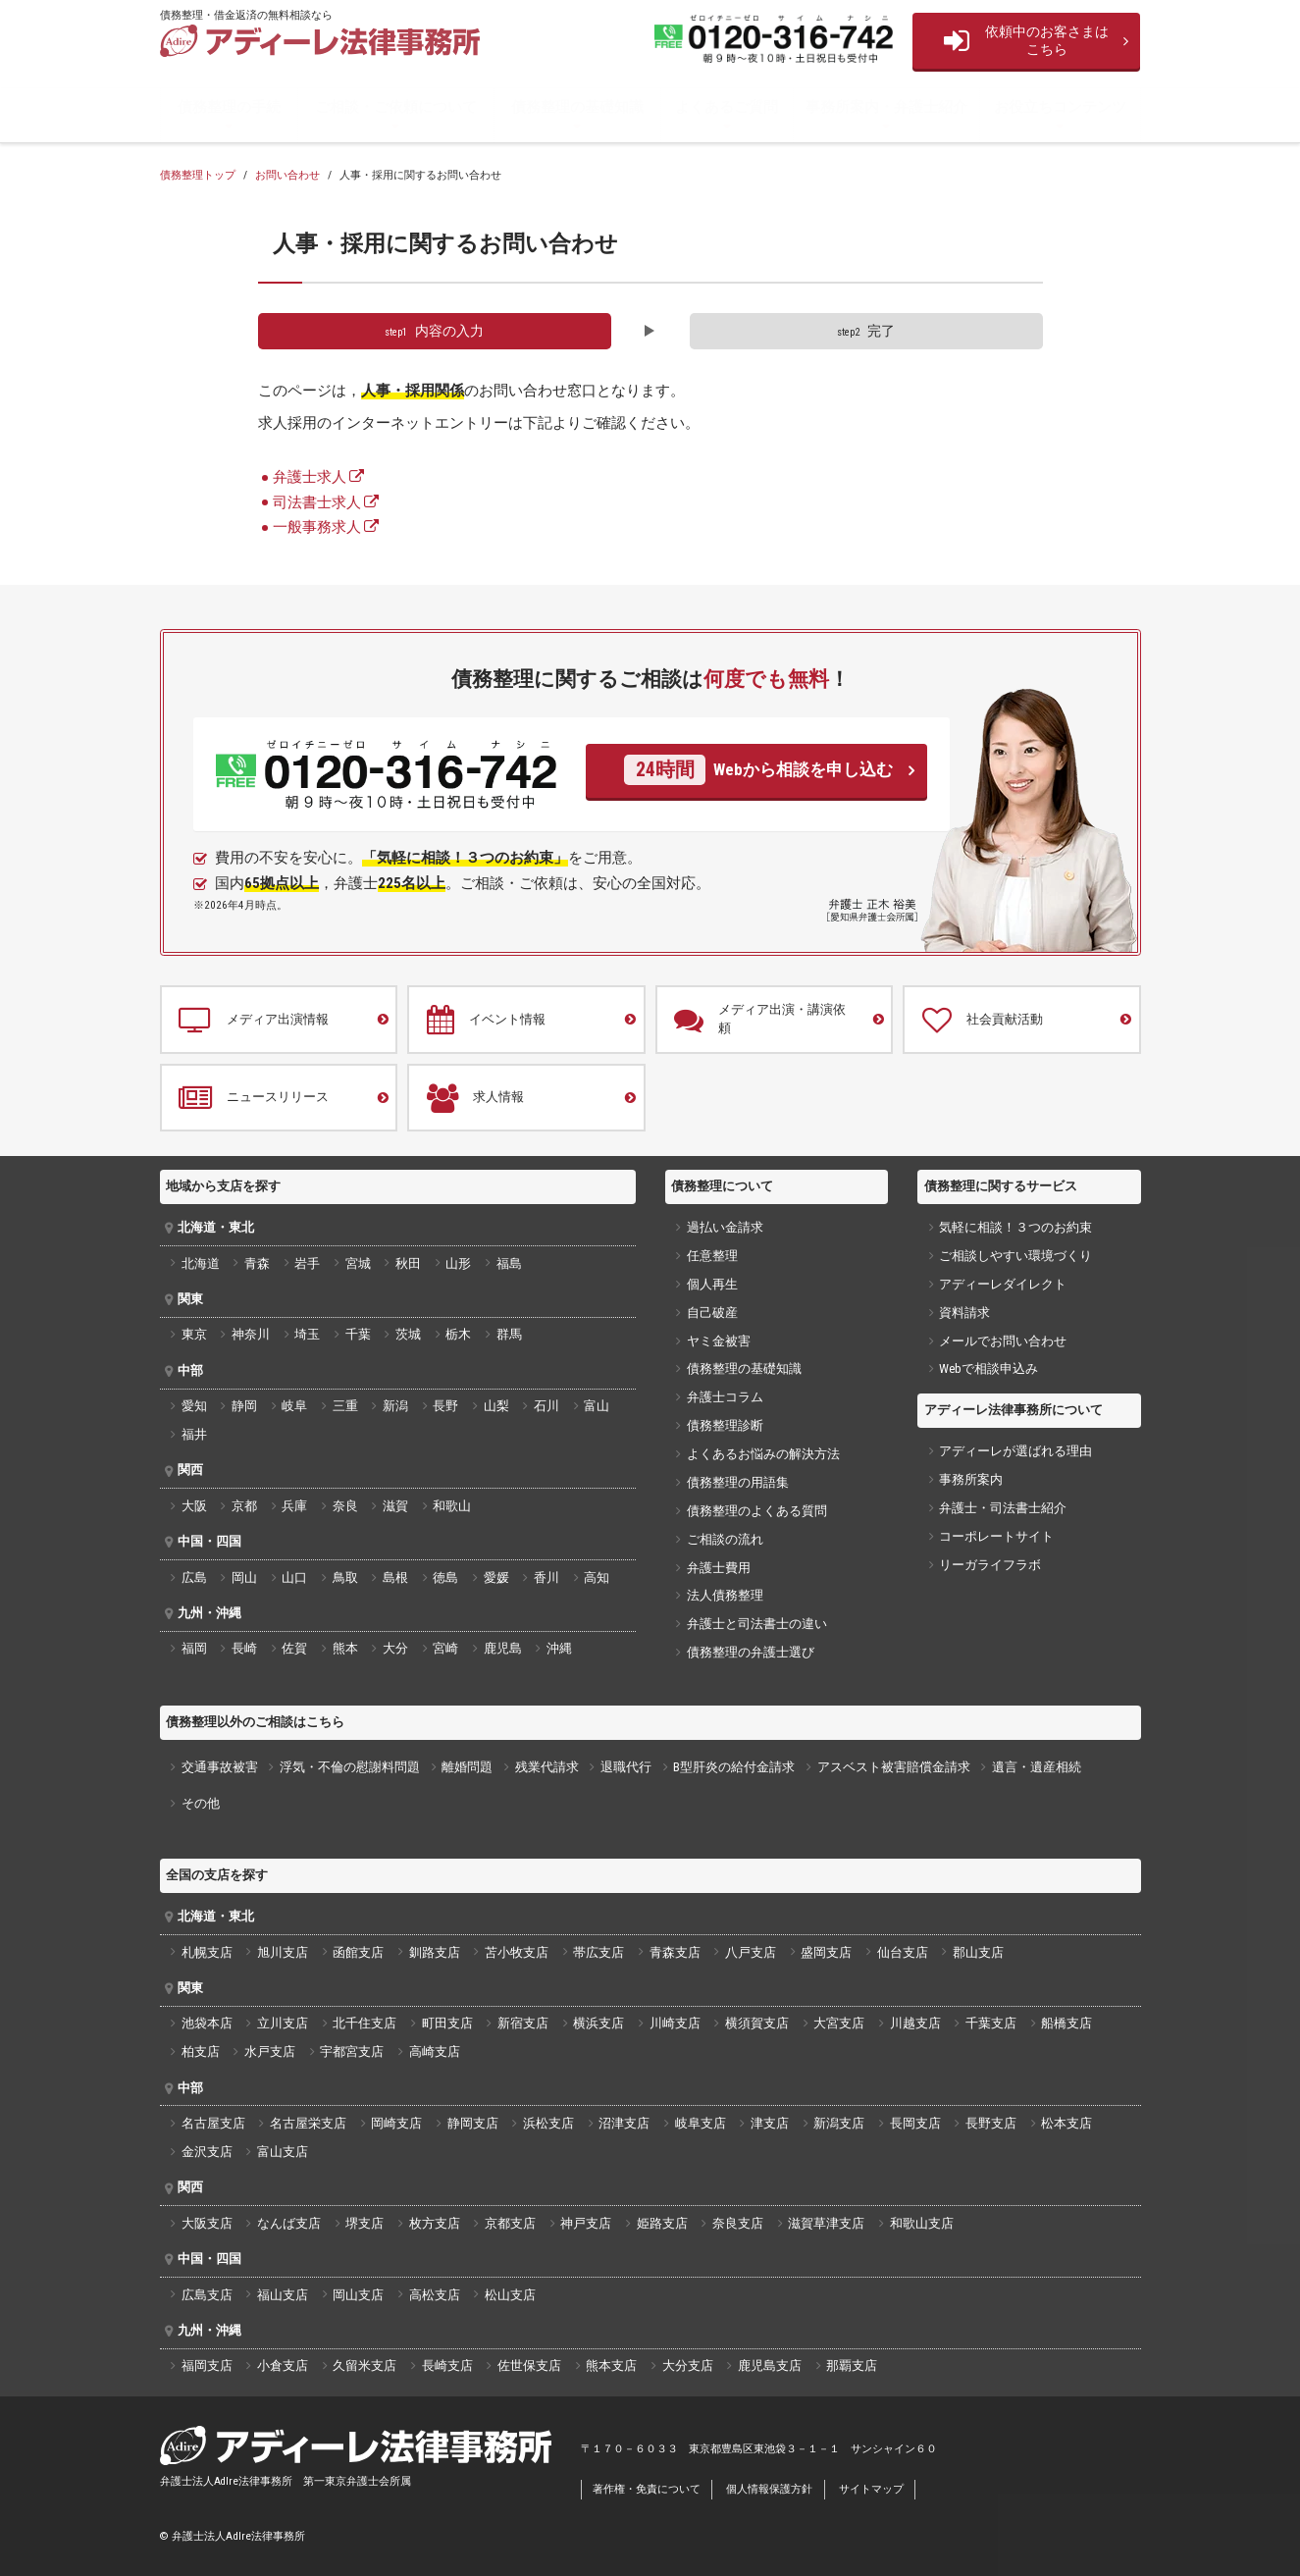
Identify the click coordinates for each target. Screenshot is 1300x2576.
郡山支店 (978, 1952)
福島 (509, 1263)
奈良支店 (737, 2223)
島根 (395, 1577)
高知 (596, 1577)
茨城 (408, 1334)
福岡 (194, 1648)
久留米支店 (364, 2365)
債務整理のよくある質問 (757, 1510)
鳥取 (345, 1577)
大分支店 (687, 2365)
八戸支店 (750, 1952)
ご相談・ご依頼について (396, 107)
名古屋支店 (213, 2123)
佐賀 (294, 1648)
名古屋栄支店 (308, 2123)
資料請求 (964, 1312)
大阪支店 (207, 2223)
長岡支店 (915, 2123)
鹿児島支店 (770, 2365)
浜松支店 (548, 2123)
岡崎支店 (396, 2123)
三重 (345, 1405)
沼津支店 (624, 2123)
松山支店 (510, 2294)
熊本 (345, 1648)
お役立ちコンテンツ (1060, 107)
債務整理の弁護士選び (750, 1652)
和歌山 (452, 1505)
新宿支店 (522, 2023)
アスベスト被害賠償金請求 (893, 1767)
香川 (546, 1577)
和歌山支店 (922, 2223)
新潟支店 (838, 2123)
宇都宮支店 (352, 2051)
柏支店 (201, 2051)
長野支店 (990, 2123)
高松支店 (434, 2294)
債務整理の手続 (229, 107)
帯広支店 (598, 1952)
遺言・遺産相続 (1036, 1767)
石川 (546, 1405)
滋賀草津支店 (826, 2223)
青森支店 (675, 1952)
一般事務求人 (317, 527)
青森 (257, 1263)
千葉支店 (990, 2023)
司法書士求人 (317, 502)
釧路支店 (434, 1952)
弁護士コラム (725, 1397)
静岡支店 (472, 2123)
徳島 (445, 1577)
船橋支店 (1066, 2023)
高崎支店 (434, 2051)
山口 (294, 1577)
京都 (244, 1505)
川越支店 (915, 2023)
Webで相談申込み (988, 1368)
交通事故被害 (220, 1767)
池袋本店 (207, 2023)
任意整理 (712, 1255)
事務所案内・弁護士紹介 (886, 107)
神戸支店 (585, 2223)
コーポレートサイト (996, 1536)
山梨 (496, 1405)
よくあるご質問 (726, 107)
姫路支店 (662, 2223)
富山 (596, 1405)
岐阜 (294, 1405)
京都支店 (510, 2223)
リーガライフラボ (990, 1564)
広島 (194, 1577)
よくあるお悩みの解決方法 (763, 1453)
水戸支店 (269, 2051)
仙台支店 (902, 1952)
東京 (194, 1334)
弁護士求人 (309, 477)
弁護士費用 (719, 1567)
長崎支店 (447, 2365)
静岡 (244, 1405)
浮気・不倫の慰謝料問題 (350, 1767)
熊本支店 (611, 2365)
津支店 (770, 2123)
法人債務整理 (725, 1595)
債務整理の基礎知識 (577, 107)
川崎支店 (675, 2023)
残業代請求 (547, 1767)
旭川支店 (282, 1952)
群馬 (509, 1334)
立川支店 (282, 2023)
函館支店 (358, 1952)
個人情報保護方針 (769, 2489)
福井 (194, 1434)
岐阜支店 (700, 2123)
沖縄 (559, 1648)
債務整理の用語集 (738, 1482)
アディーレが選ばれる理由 (1015, 1451)
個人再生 (712, 1284)
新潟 (395, 1405)
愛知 (194, 1405)
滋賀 (395, 1505)
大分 (395, 1648)
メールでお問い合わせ (1002, 1341)
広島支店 (207, 2294)
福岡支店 (207, 2365)
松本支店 (1066, 2123)
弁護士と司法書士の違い (757, 1623)
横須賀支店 (757, 2023)
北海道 (201, 1263)
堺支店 (364, 2223)
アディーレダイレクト (1002, 1284)
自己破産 (712, 1312)
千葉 (358, 1334)
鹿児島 (503, 1648)
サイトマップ (871, 2489)
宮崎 (445, 1648)
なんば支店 (289, 2223)
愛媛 (496, 1577)
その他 (201, 1803)
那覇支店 (851, 2365)
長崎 (244, 1648)
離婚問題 (467, 1767)
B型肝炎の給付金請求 (734, 1767)
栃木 (458, 1334)
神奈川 (251, 1334)
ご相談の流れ (725, 1539)
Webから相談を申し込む (758, 770)
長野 (445, 1405)
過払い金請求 (725, 1227)
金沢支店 (207, 2151)
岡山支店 (358, 2294)
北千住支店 (364, 2023)
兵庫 (294, 1505)
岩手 (307, 1263)
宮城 (358, 1263)
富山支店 (282, 2151)
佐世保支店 (529, 2365)
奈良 (345, 1505)
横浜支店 (598, 2023)
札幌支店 (207, 1952)
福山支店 (282, 2294)
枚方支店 (434, 2223)
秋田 (408, 1263)
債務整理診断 (725, 1425)
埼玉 (307, 1334)
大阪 (194, 1505)
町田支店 (447, 2023)
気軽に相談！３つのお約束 (1015, 1227)
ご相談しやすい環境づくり (1015, 1255)
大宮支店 (838, 2023)
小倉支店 (282, 2365)
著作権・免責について (647, 2489)
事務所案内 (971, 1479)
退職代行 (625, 1767)
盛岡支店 (826, 1952)
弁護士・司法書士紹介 (1002, 1507)
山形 (458, 1263)
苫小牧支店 (516, 1952)
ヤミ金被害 (719, 1341)
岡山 (244, 1577)
